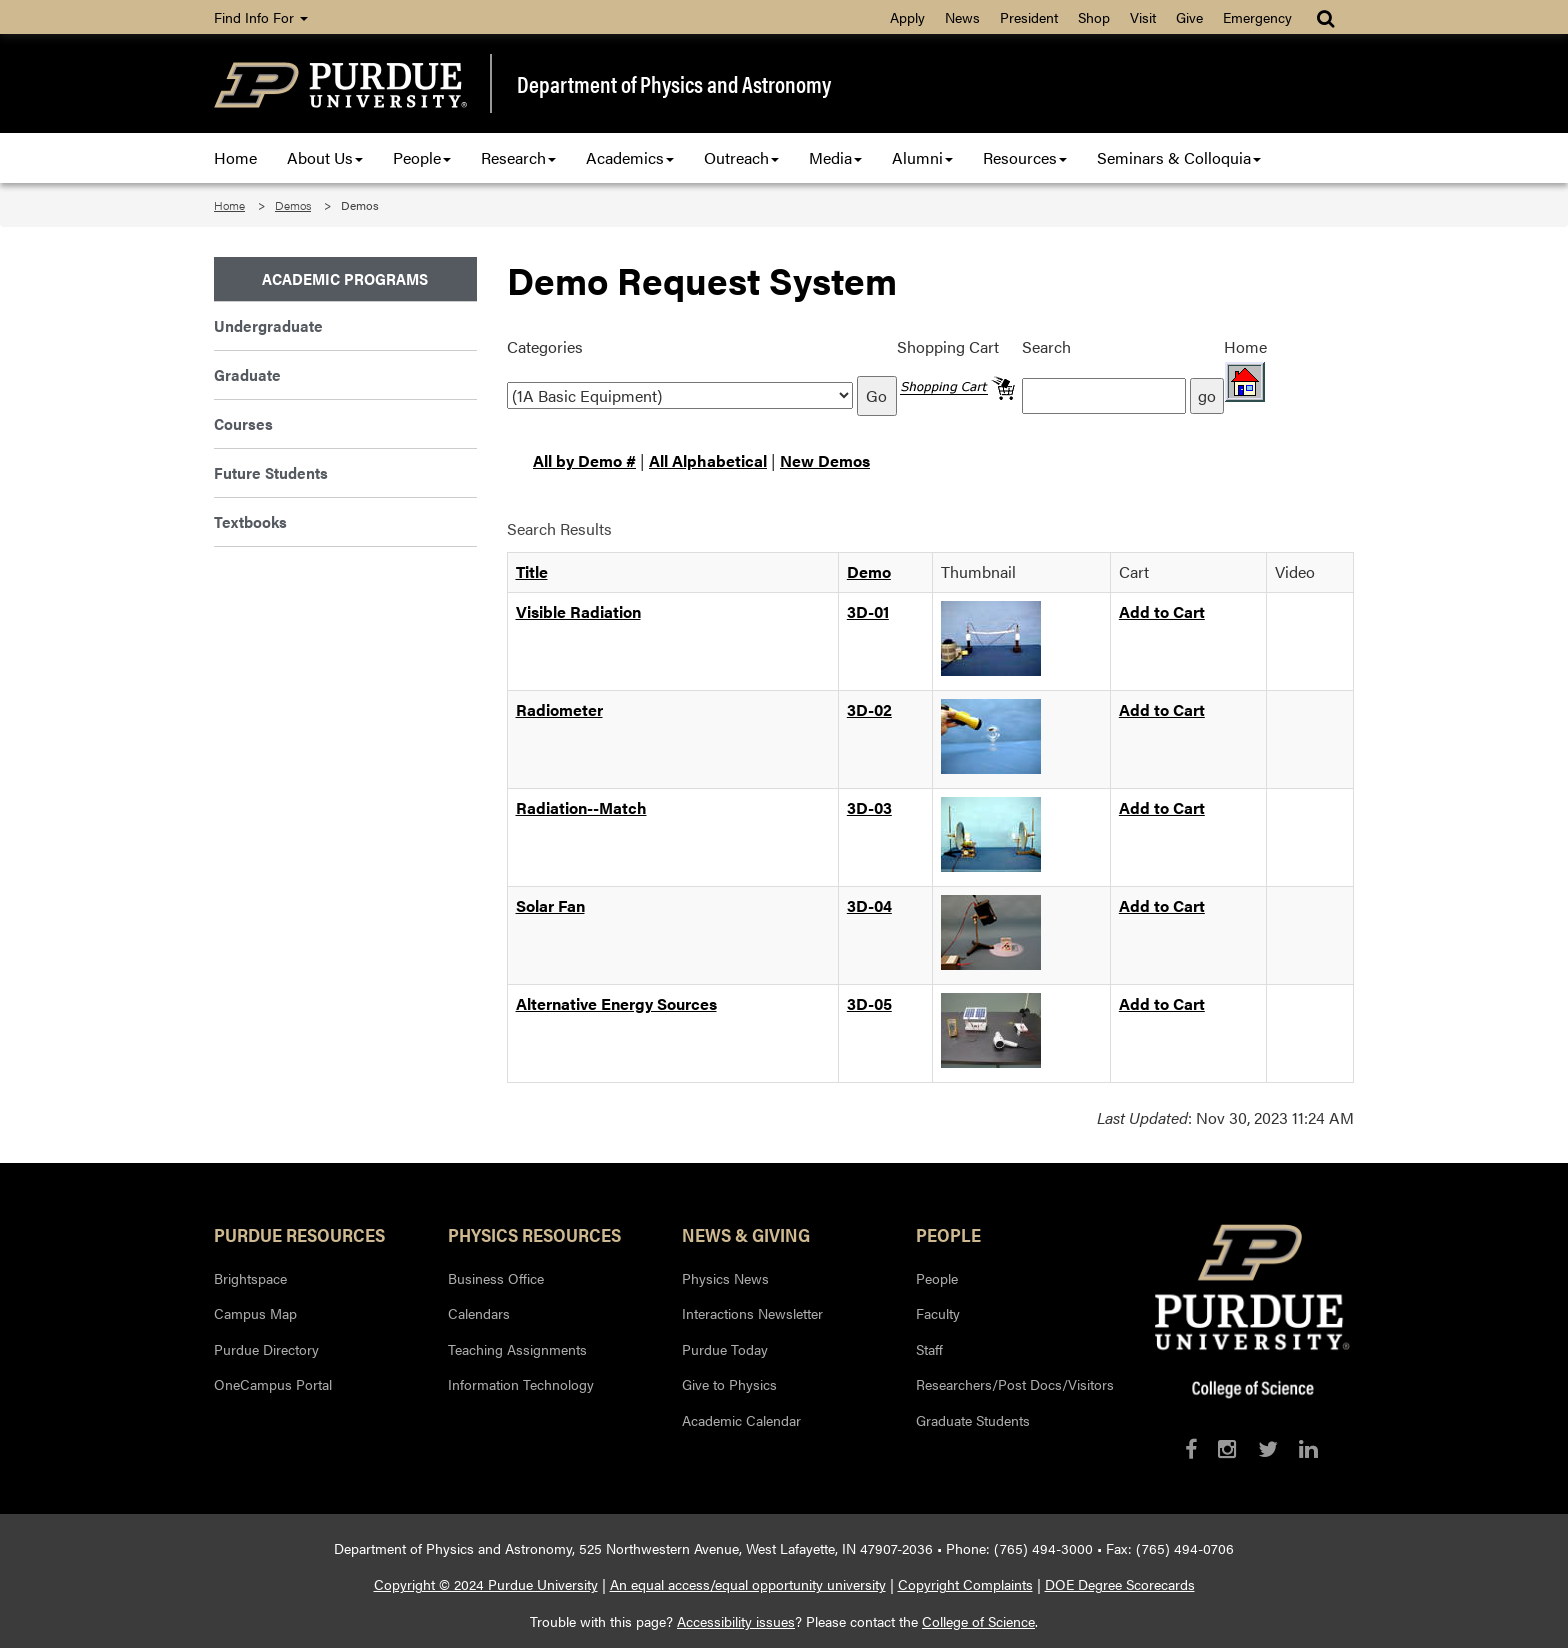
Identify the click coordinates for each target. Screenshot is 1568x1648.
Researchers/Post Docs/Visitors (1015, 1384)
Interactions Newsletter (752, 1313)
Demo (869, 571)
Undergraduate (268, 325)
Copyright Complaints (965, 1584)
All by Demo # (584, 460)
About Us (325, 157)
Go (876, 395)
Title (532, 571)
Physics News (725, 1278)
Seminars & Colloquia (1179, 157)
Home (235, 157)
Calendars (479, 1313)
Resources (1025, 157)
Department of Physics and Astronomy (674, 84)
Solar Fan (550, 905)
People (422, 157)
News (962, 17)
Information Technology (521, 1384)
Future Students (271, 472)
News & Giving (746, 1234)
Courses (243, 423)
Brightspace (250, 1278)
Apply (907, 17)
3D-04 (869, 905)
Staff (929, 1349)
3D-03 (869, 807)
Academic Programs (345, 278)
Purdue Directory (266, 1349)
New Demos (825, 460)
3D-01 (868, 611)
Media (835, 157)
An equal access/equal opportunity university (748, 1584)
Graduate (247, 374)
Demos (293, 205)
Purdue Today (725, 1349)
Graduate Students (973, 1420)
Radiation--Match (581, 807)
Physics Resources (534, 1234)
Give (1189, 17)
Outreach (741, 157)
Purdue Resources (299, 1234)
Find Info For (261, 17)
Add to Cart (1162, 611)
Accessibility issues (736, 1621)
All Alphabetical (708, 460)
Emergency (1257, 17)
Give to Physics (729, 1384)
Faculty (938, 1313)
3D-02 (869, 709)
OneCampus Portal (273, 1384)
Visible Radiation (578, 611)
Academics (630, 157)
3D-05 (869, 1003)
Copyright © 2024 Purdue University (486, 1584)
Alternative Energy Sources (616, 1003)
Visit (1143, 17)
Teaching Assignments (517, 1349)
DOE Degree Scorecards (1120, 1584)
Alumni (922, 157)
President (1029, 17)
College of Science (978, 1621)
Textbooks (250, 521)
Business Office (496, 1278)
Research (518, 157)
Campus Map (255, 1313)
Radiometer (559, 709)
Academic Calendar (741, 1420)
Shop (1094, 17)
